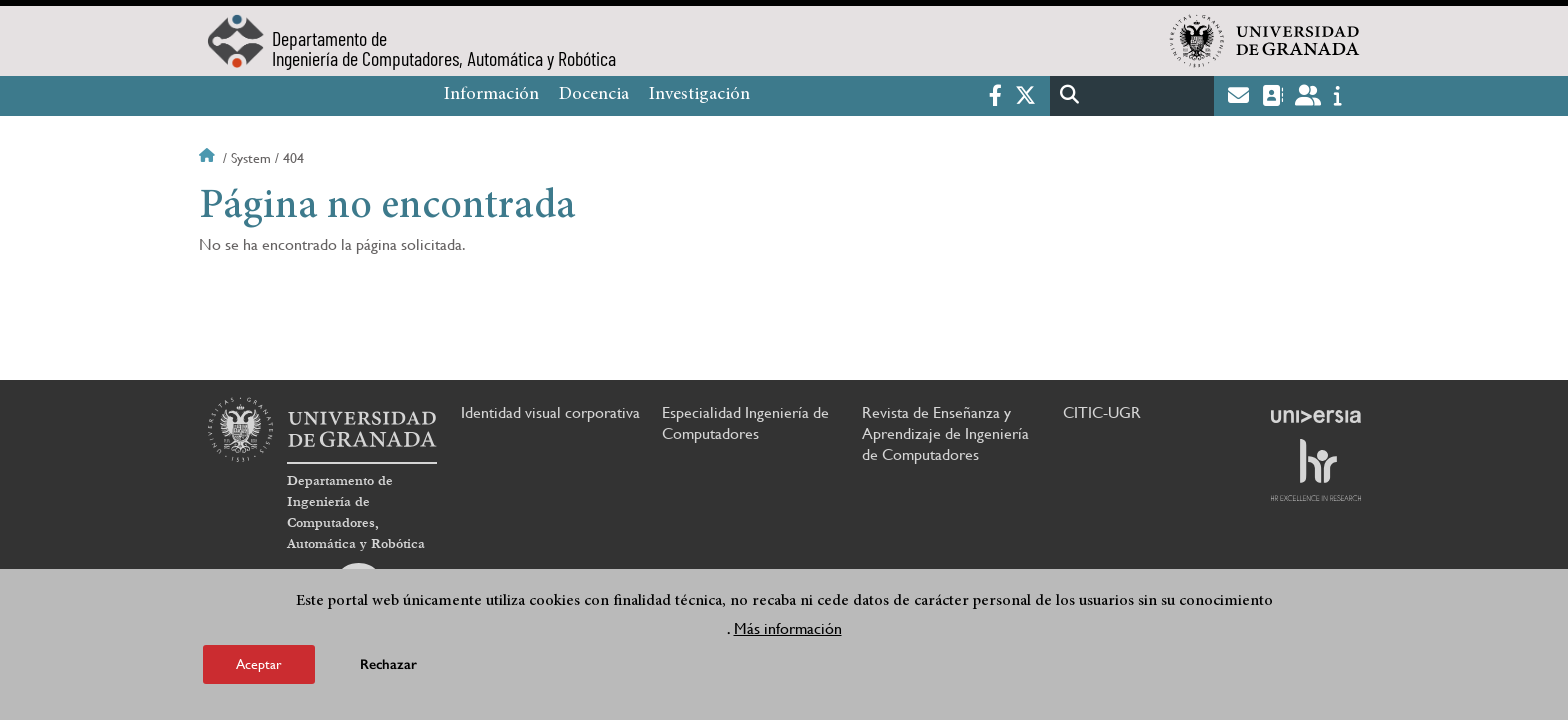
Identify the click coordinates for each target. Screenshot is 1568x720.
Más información (788, 628)
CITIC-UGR (1102, 412)
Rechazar (388, 664)
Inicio (209, 158)
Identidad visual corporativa (550, 412)
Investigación (699, 95)
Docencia (594, 95)
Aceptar (259, 664)
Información (491, 95)
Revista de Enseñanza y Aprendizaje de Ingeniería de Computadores (945, 433)
